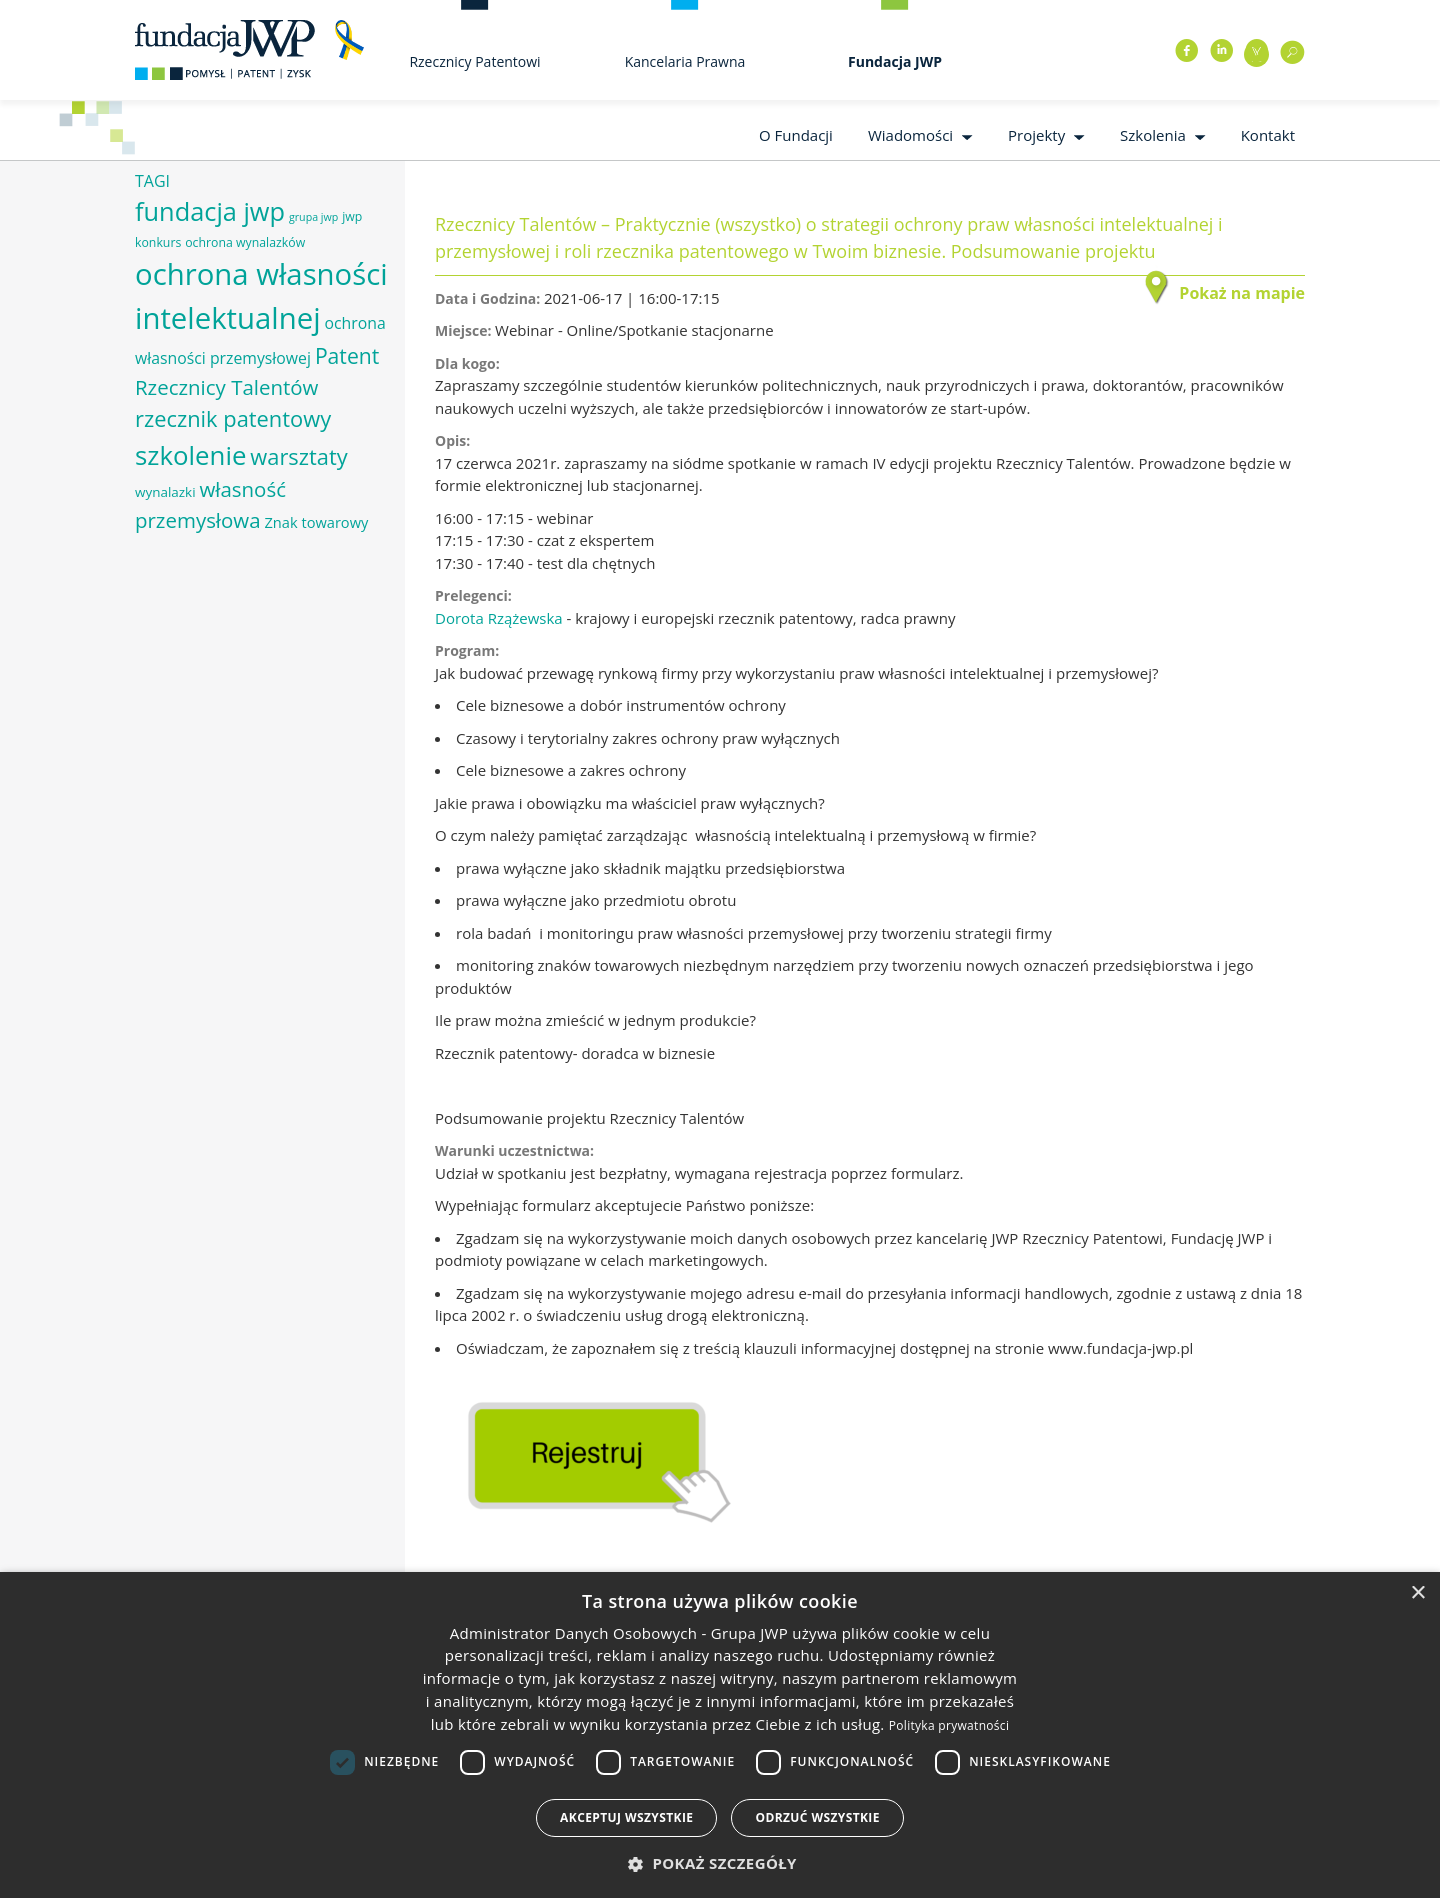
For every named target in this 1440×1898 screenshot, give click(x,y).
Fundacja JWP (895, 61)
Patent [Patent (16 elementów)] (347, 355)
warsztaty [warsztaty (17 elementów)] (298, 456)
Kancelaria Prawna (685, 61)
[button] (720, 1863)
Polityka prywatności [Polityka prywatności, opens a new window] (949, 1725)
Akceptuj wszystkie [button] (626, 1817)
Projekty (1036, 135)
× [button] (1417, 1593)
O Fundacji (796, 135)
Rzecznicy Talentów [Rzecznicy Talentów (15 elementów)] (226, 387)
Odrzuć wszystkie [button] (817, 1817)
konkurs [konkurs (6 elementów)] (158, 242)
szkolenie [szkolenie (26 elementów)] (190, 455)
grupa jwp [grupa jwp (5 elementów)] (313, 217)
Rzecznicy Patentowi (474, 61)
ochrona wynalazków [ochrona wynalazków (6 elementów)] (245, 242)
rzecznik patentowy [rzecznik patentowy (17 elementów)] (233, 418)
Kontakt (1268, 135)
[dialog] (720, 1735)
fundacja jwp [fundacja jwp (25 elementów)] (210, 211)
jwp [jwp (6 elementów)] (352, 216)
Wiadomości (910, 135)
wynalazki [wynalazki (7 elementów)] (165, 492)
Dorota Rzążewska (499, 618)
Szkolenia (1153, 135)
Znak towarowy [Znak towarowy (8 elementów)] (316, 522)
